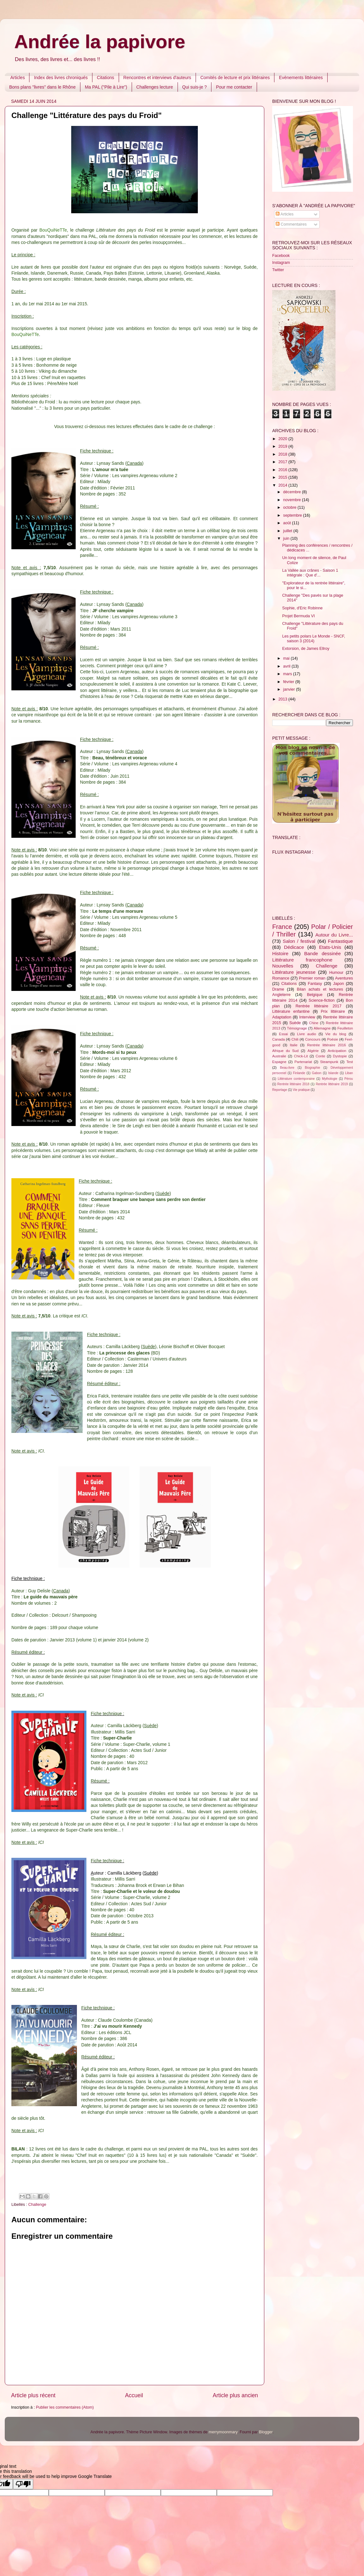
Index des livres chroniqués (61, 77)
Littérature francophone (302, 959)
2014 (283, 485)
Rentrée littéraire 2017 (319, 1006)
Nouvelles (282, 965)
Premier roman (312, 978)
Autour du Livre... (334, 934)
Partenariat (303, 1062)
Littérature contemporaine (296, 1078)
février (289, 682)
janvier (289, 689)
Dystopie (340, 1056)
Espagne (279, 1062)
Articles (17, 77)
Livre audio (306, 1034)
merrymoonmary (223, 2432)
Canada (278, 1039)
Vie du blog (335, 1034)
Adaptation (281, 1017)
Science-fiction (322, 1000)
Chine (313, 1023)
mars (288, 674)
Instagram (281, 262)
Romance (280, 978)
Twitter (278, 270)
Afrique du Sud (285, 1051)
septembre (293, 515)
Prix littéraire (333, 1011)
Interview (307, 1017)
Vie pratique (301, 1090)
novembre (292, 500)
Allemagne (322, 1028)
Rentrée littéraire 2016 (326, 1045)
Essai (283, 1034)
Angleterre (281, 994)
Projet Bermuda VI (298, 616)
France (282, 926)
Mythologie (329, 1078)
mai (287, 658)
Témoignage (297, 1028)
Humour (336, 972)
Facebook (281, 255)
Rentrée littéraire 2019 (332, 1084)
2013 (283, 699)
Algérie (313, 1051)
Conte (320, 1056)
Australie (279, 1056)
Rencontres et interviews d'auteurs (157, 77)
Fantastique (340, 941)
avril (287, 666)
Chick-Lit (301, 1056)
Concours (312, 1039)
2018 (283, 454)
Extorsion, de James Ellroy (305, 648)
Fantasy (315, 983)
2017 (283, 462)
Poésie (332, 1039)
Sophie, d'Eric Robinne (302, 608)
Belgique (315, 994)
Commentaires (291, 224)
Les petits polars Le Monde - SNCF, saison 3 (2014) (313, 638)
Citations (105, 77)
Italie (294, 1045)
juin (287, 538)
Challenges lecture (154, 87)
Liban (349, 1073)
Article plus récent (33, 2395)
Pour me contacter (234, 87)
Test (349, 1062)
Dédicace (294, 947)
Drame (278, 989)
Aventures (344, 978)
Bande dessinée (322, 953)
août (287, 523)
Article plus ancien (235, 2395)
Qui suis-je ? (194, 87)
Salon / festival (299, 941)
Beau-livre (287, 1067)
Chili (295, 1039)
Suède (295, 1023)
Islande (333, 1073)
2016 (283, 470)
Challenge (37, 2204)
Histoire (280, 953)
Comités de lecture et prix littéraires (235, 77)
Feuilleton (345, 1028)
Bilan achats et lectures (320, 989)
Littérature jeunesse (294, 972)
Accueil (134, 2395)
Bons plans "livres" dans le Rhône (42, 87)
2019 (283, 446)
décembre (292, 492)
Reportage (279, 1090)
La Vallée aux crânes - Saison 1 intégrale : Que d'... (310, 572)
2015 (283, 477)
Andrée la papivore (99, 41)
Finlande (299, 1073)
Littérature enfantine (291, 1011)
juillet (288, 531)
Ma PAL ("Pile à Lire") (106, 87)
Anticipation (337, 1051)
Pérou (348, 1078)
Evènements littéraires (301, 77)
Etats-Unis (330, 947)
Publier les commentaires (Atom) (65, 2407)
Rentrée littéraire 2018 (293, 1084)
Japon (338, 983)
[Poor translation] (23, 2484)
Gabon (316, 1073)
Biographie (312, 1067)
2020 (283, 439)
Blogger (266, 2432)
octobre (290, 507)
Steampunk (329, 1062)
